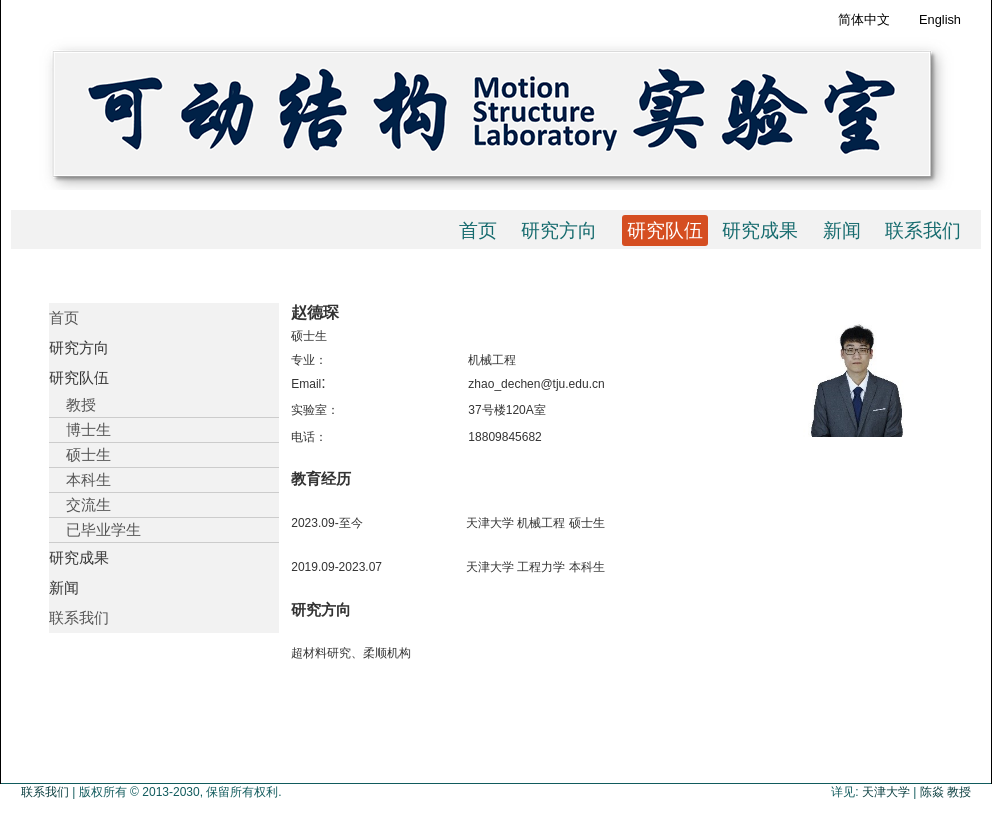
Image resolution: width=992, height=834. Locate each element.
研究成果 (760, 230)
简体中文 (864, 19)
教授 (72, 404)
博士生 (80, 429)
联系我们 (923, 230)
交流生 (80, 504)
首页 (478, 230)
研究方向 (559, 230)
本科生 (80, 479)
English (940, 19)
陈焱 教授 (945, 792)
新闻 (842, 230)
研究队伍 (665, 230)
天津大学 (886, 792)
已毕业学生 (95, 529)
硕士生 (80, 454)
